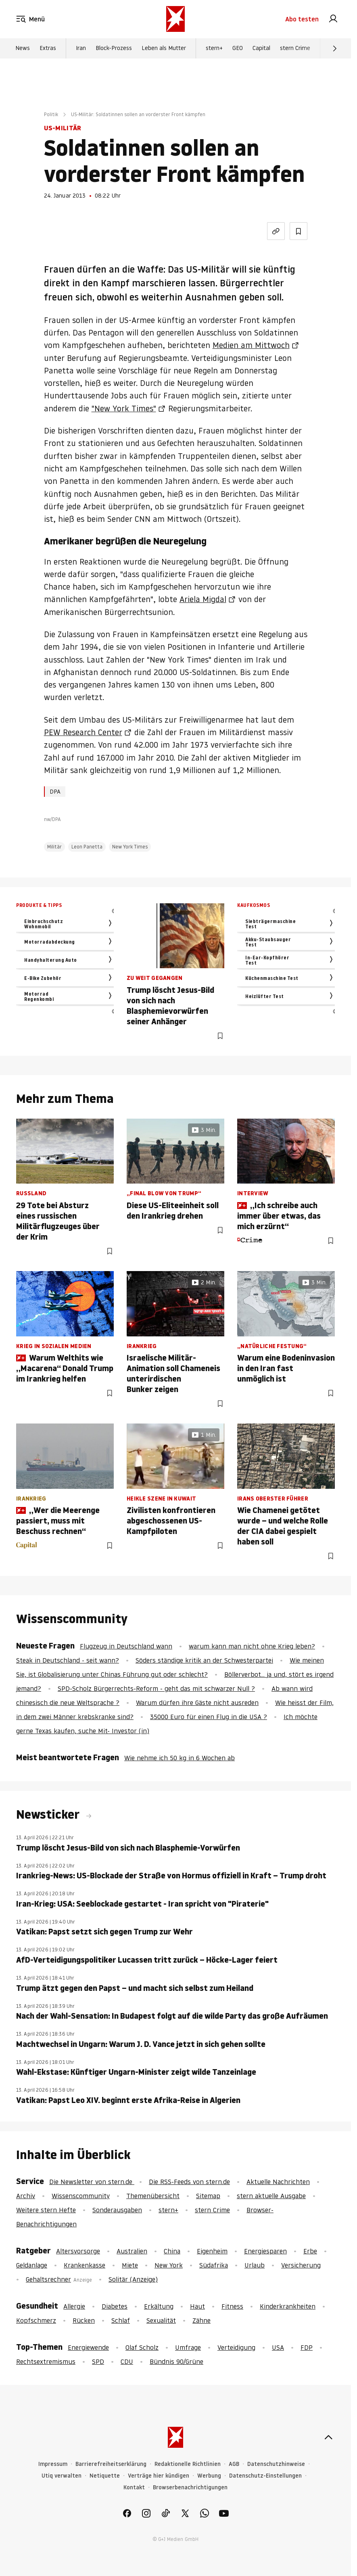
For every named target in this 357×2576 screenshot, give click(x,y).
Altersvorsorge (78, 2251)
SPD (98, 2361)
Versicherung (301, 2265)
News (22, 48)
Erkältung (158, 2306)
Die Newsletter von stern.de (91, 2182)
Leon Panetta (86, 847)
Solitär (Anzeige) (133, 2279)
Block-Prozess (114, 48)
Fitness (232, 2306)
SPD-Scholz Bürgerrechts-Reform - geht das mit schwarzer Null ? (156, 1688)
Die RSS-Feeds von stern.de (189, 2182)
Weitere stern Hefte (46, 2210)
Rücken (84, 2320)
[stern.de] (175, 19)
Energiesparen (265, 2251)
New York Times (130, 847)
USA (278, 2347)
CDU (127, 2361)
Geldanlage (31, 2265)
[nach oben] (328, 2437)
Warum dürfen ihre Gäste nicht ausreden (197, 1703)
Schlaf (120, 2320)
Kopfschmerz (36, 2320)
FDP (307, 2347)
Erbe (310, 2251)
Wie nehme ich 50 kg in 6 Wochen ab (179, 1758)
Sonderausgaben (117, 2210)
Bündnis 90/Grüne (176, 2361)
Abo (302, 19)
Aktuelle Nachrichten (278, 2182)
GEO (237, 48)
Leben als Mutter (164, 48)
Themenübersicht (153, 2196)
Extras (48, 48)
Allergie (74, 2306)
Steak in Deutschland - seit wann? (67, 1660)
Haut (197, 2306)
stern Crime (295, 48)
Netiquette (105, 2475)
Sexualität (161, 2320)
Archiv (25, 2196)
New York (168, 2265)
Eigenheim (212, 2251)
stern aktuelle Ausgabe (271, 2196)
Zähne (201, 2320)
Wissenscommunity (81, 2196)
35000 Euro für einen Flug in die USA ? (208, 1717)
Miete (130, 2265)
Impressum (52, 2464)
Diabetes (114, 2306)
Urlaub (254, 2265)
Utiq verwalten (61, 2475)
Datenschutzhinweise (276, 2464)
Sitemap (208, 2196)
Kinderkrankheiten (287, 2306)
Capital (261, 48)
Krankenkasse (84, 2265)
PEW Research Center (83, 732)
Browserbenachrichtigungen (190, 2487)
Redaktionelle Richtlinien (187, 2464)
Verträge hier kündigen (158, 2475)
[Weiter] (334, 48)
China (172, 2251)
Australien (132, 2251)
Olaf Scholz (142, 2347)
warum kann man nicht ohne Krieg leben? (252, 1646)
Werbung (209, 2475)
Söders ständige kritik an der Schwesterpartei (204, 1660)
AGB (234, 2464)
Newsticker (49, 1814)
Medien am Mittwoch (251, 345)
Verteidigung (236, 2347)
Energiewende (88, 2347)
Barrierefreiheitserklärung (110, 2464)
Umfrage (188, 2347)
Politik (51, 114)
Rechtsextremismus (45, 2361)
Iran (81, 48)
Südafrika (213, 2265)
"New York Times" (124, 408)
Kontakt (134, 2487)
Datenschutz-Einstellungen (265, 2475)
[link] (333, 19)
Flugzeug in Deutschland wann (126, 1646)
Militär (54, 847)
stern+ (214, 48)
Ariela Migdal (203, 599)
